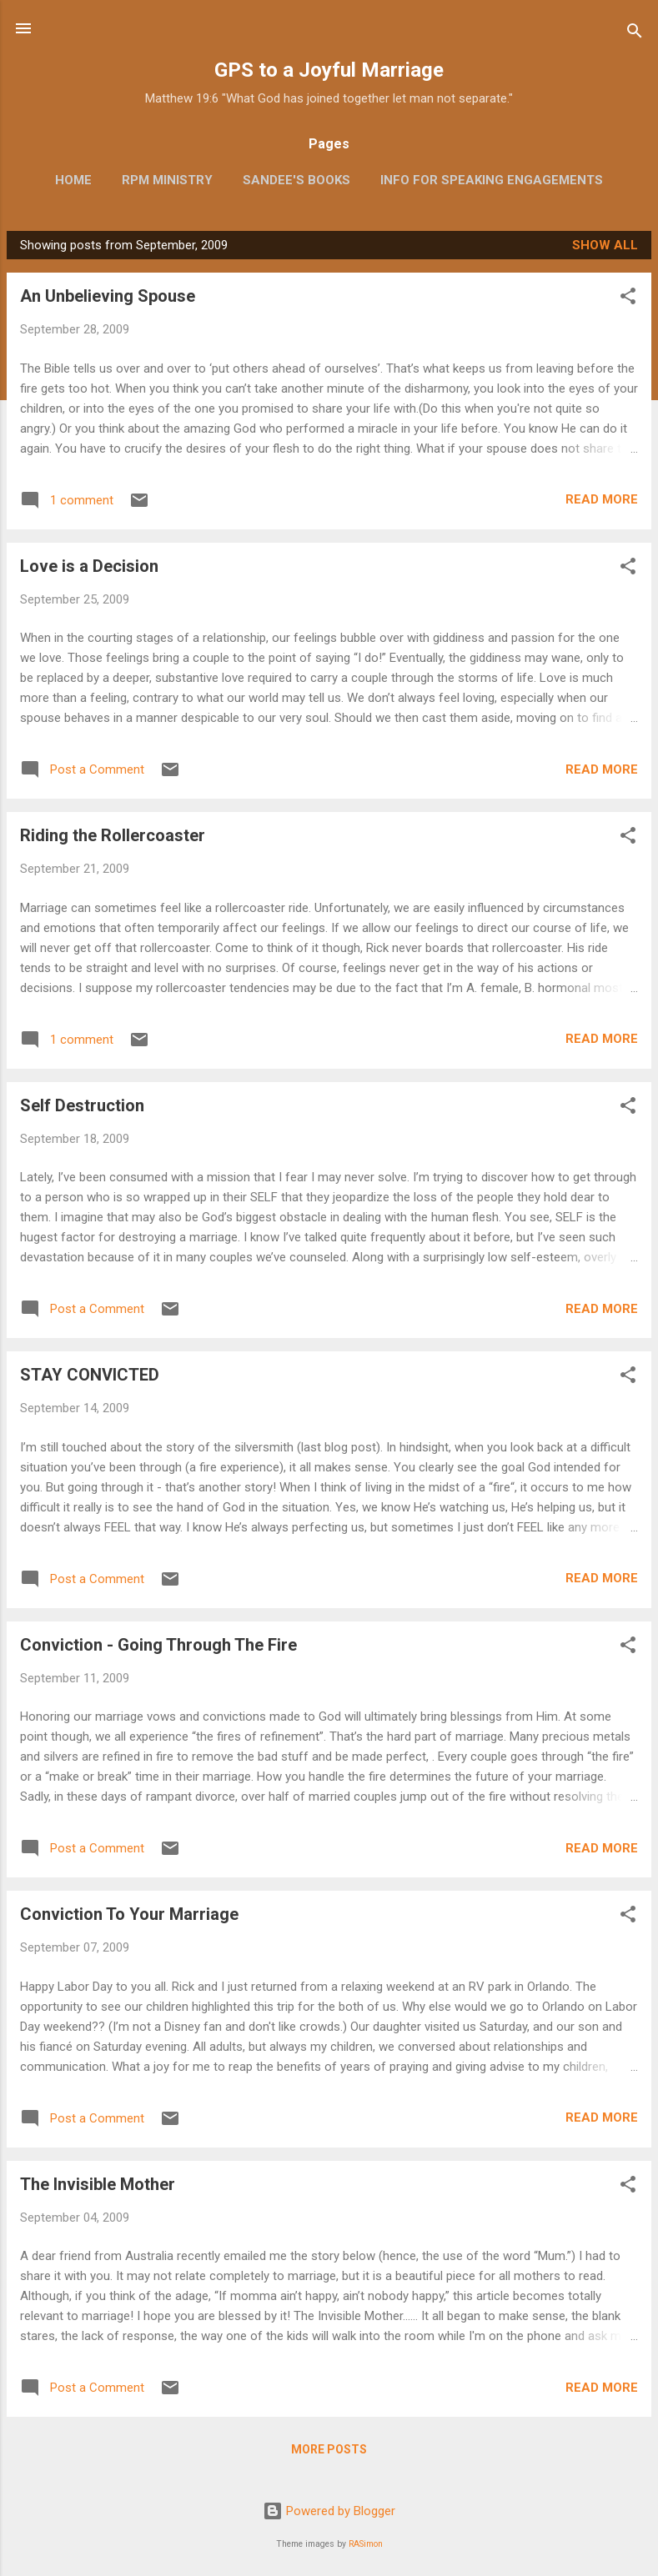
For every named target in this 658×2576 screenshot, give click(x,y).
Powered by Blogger (329, 2510)
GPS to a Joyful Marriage (329, 70)
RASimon (366, 2543)
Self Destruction (82, 1105)
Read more (601, 499)
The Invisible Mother (97, 2184)
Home (73, 180)
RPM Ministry (167, 180)
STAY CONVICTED (89, 1375)
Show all (605, 245)
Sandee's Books (296, 180)
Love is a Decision (89, 566)
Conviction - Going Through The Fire (158, 1645)
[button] (628, 299)
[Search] (635, 33)
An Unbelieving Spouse (107, 296)
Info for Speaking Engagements (491, 180)
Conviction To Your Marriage (129, 1914)
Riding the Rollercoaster (112, 835)
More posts (329, 2449)
